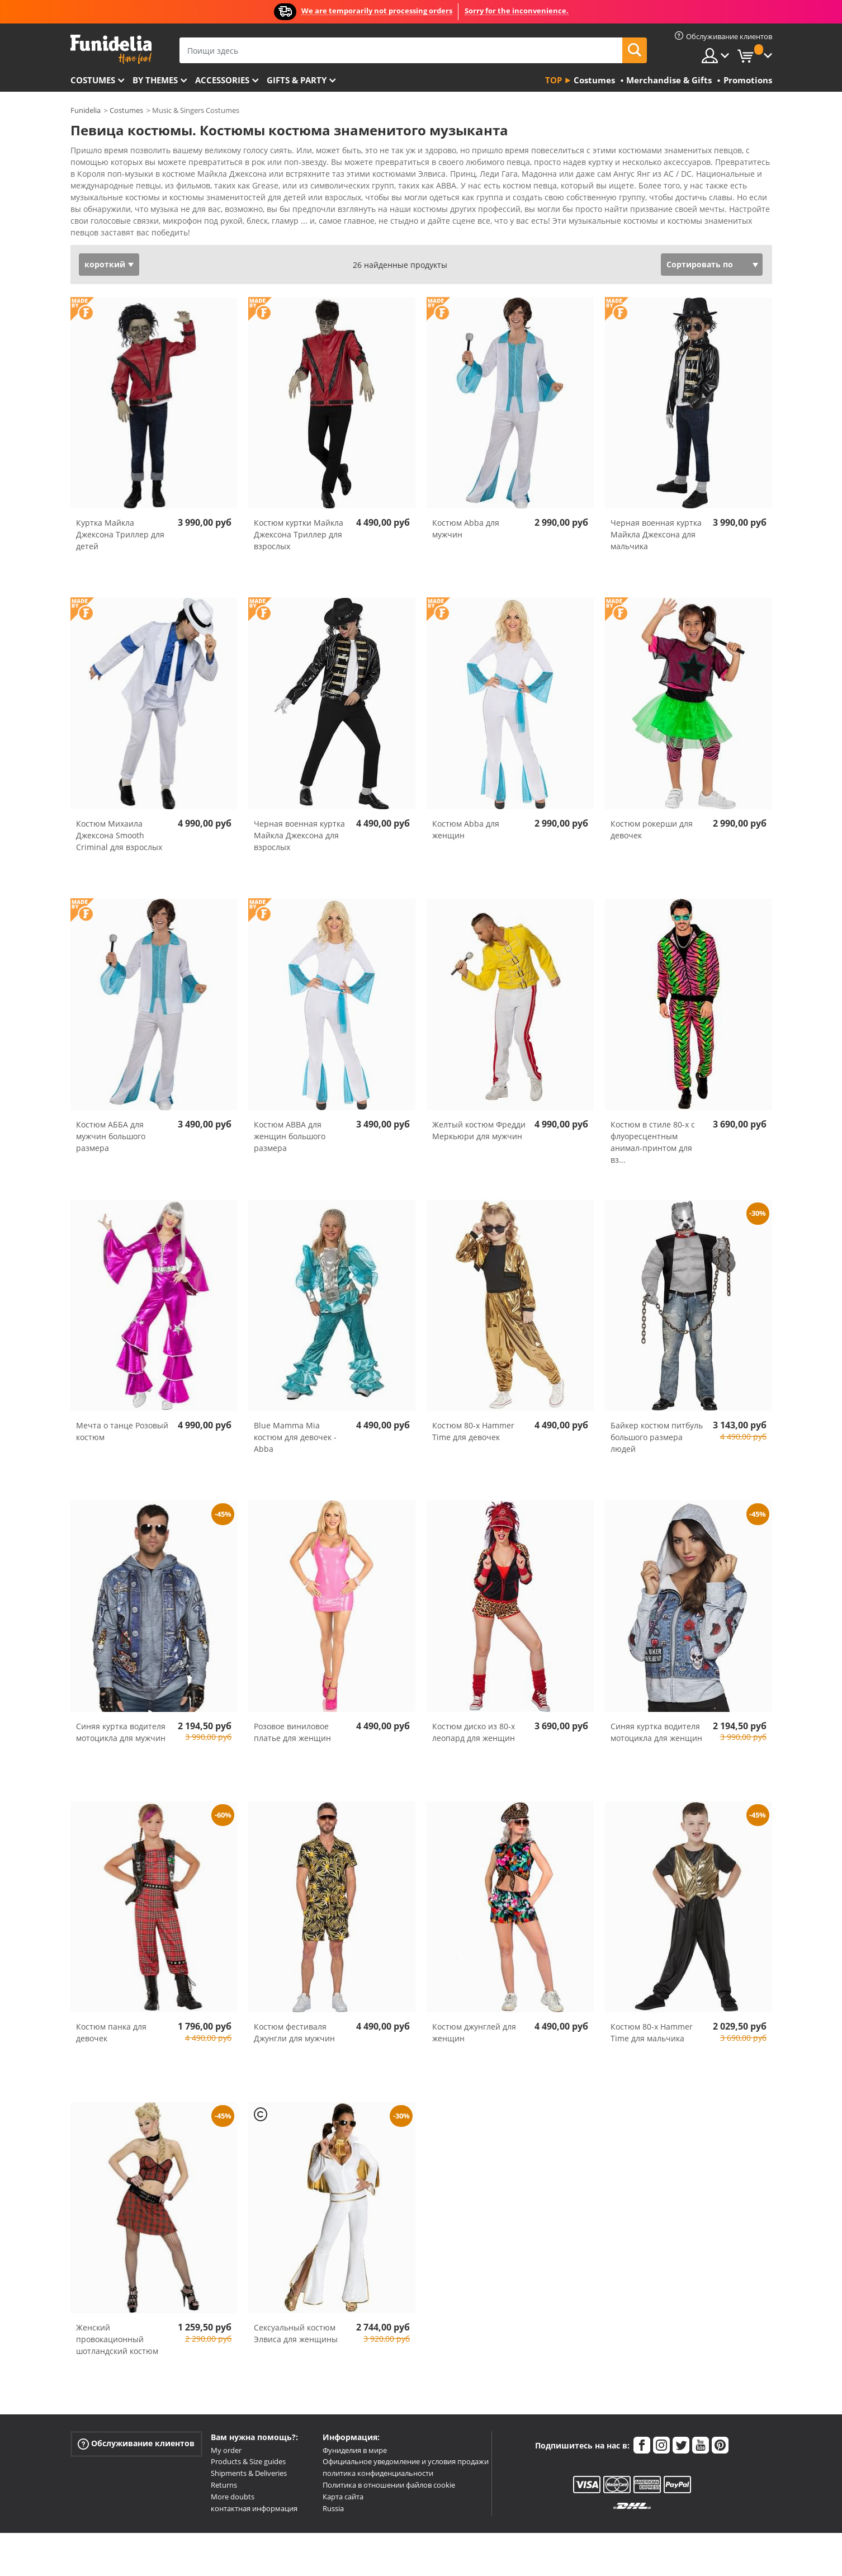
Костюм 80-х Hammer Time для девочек (473, 1411)
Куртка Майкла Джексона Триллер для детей (120, 515)
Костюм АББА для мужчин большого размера (110, 1117)
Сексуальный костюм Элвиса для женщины (296, 2314)
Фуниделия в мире (355, 2431)
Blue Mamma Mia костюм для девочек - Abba (295, 1417)
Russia (333, 2489)
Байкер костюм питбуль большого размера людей (657, 1417)
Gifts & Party (297, 80)
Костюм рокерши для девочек (652, 810)
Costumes (92, 80)
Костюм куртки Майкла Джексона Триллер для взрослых (298, 515)
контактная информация (254, 2489)
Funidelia (85, 110)
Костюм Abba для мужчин (465, 509)
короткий (104, 244)
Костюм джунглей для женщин (474, 2013)
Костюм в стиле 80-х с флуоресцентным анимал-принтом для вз (653, 1122)
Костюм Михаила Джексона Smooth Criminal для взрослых (119, 816)
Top (553, 80)
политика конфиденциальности (378, 2453)
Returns (224, 2465)
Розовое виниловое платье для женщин (292, 1712)
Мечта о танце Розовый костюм (122, 1411)
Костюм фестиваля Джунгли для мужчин (294, 2013)
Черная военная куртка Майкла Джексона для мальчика (656, 515)
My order (226, 2431)
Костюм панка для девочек (111, 2013)
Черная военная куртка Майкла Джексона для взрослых (299, 816)
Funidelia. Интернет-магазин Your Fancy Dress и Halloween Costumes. (111, 49)
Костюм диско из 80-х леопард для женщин (473, 1712)
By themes (155, 80)
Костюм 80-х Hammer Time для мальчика (652, 2013)
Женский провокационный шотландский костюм (117, 2320)
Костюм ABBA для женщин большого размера (289, 1117)
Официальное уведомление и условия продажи (406, 2442)
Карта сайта (343, 2477)
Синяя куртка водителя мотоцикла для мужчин (120, 1712)
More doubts (232, 2477)
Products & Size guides (248, 2442)
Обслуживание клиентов (136, 2423)
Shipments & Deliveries (249, 2453)
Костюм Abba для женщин (465, 810)
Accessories (222, 80)
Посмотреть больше (122, 211)
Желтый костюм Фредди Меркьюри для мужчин (479, 1111)
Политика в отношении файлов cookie (389, 2465)
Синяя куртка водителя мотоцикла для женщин (656, 1712)
